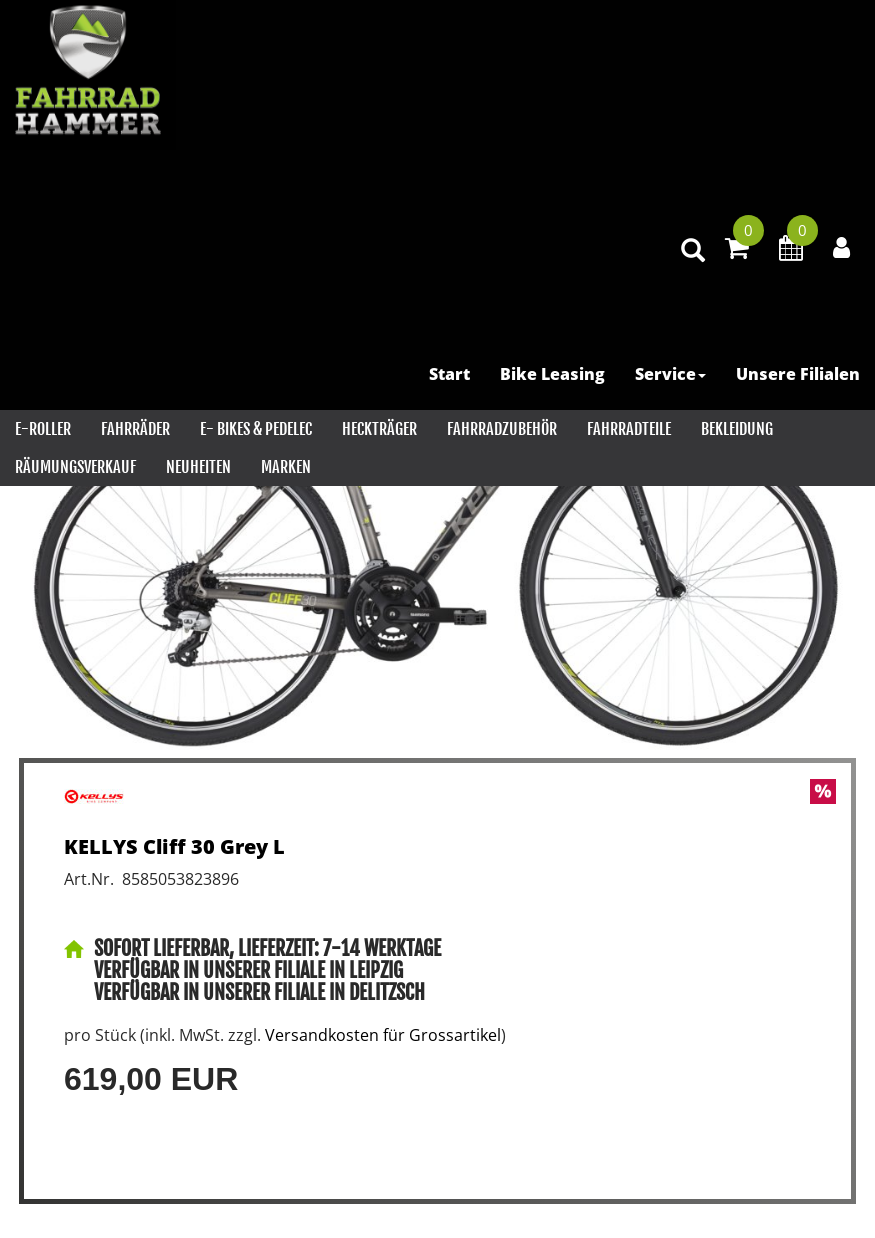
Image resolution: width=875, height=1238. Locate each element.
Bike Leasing (552, 374)
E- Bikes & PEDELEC (256, 429)
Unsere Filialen (798, 374)
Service (670, 374)
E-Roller (43, 429)
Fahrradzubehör (502, 429)
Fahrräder (135, 429)
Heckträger (379, 429)
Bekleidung (737, 429)
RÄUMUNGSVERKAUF (75, 467)
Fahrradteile (629, 429)
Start (449, 374)
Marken (286, 467)
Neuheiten (198, 467)
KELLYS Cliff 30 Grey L (174, 846)
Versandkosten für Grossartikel (383, 1035)
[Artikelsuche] (693, 251)
